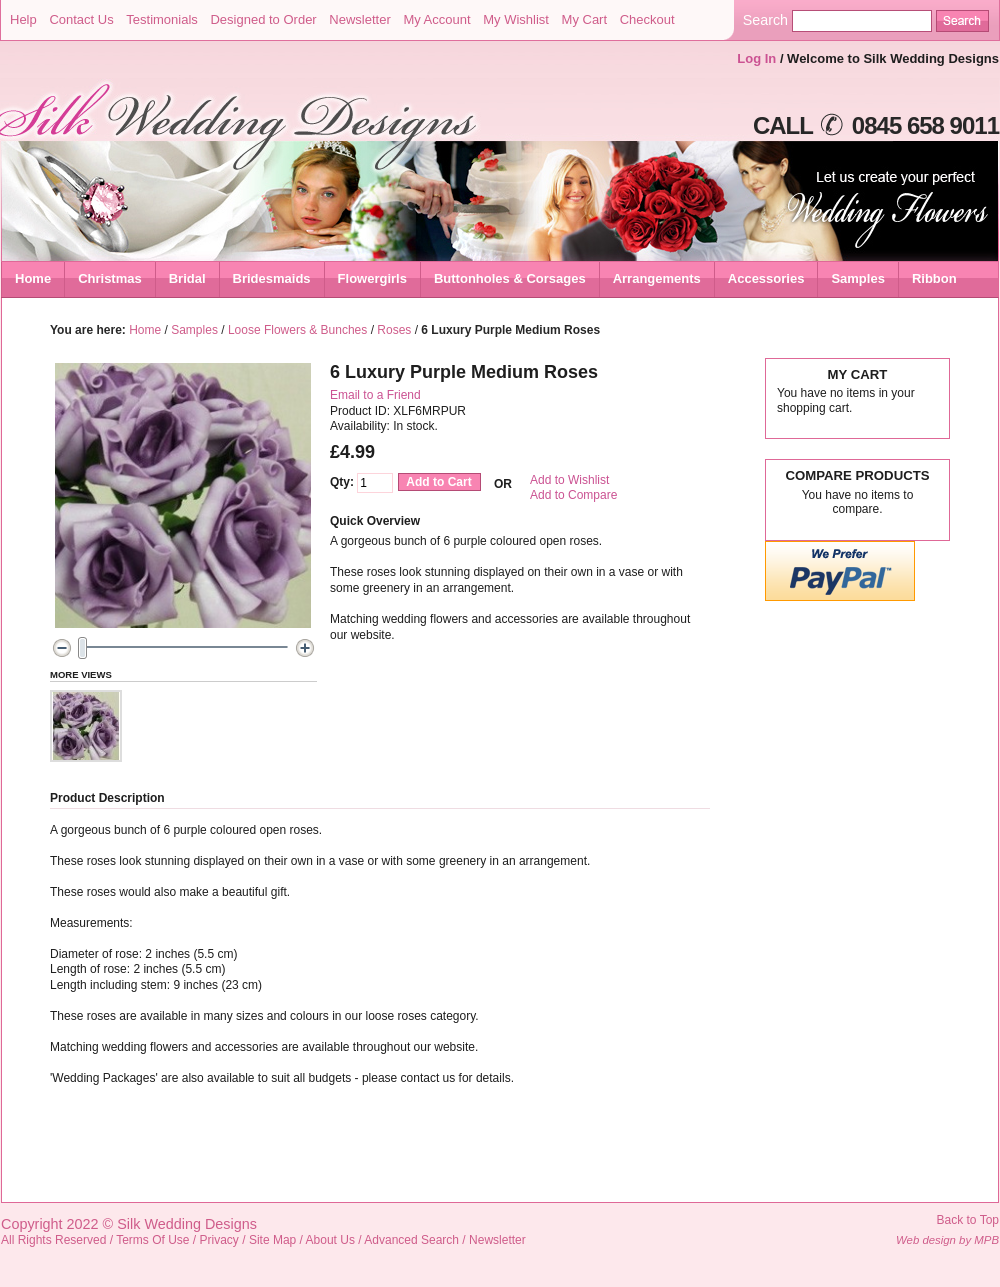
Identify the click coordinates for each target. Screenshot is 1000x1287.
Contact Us (81, 19)
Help (23, 19)
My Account (436, 19)
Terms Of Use (152, 1240)
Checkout (647, 19)
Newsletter (359, 19)
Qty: (342, 482)
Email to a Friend (375, 395)
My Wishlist (516, 19)
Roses (394, 330)
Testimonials (162, 19)
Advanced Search (411, 1240)
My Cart (585, 19)
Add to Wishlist (569, 480)
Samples (194, 330)
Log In (756, 58)
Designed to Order (263, 19)
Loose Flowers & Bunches (297, 330)
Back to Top (968, 1220)
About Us (330, 1240)
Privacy (219, 1240)
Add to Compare (573, 495)
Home (33, 278)
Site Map (272, 1240)
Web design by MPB (947, 1240)
